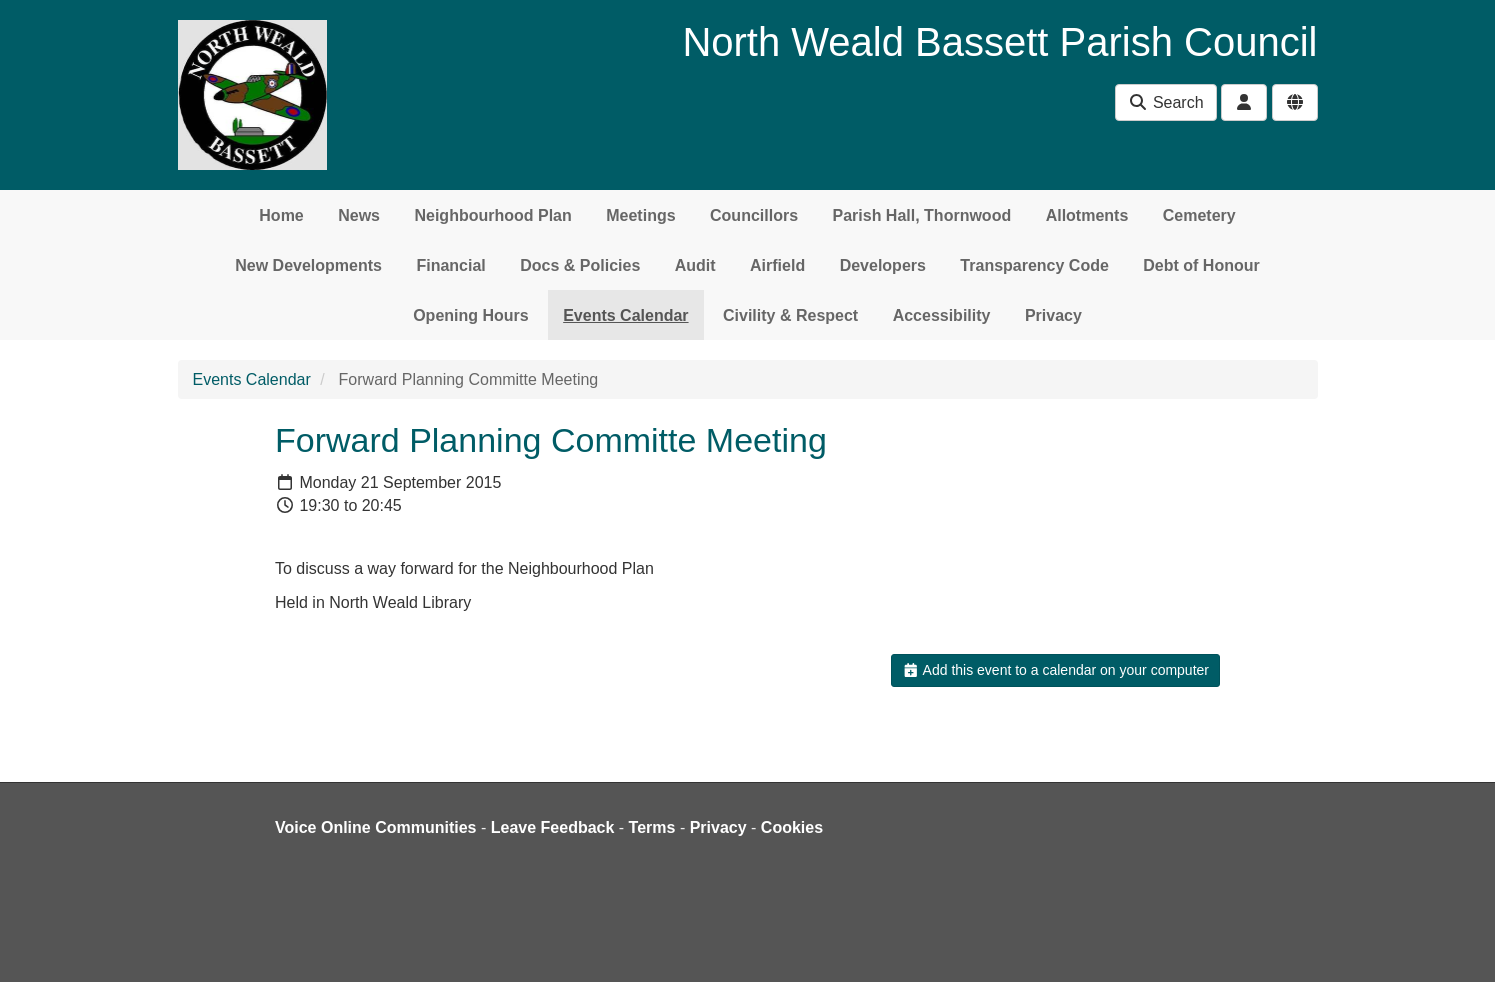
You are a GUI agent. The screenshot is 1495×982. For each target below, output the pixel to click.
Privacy (1053, 315)
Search (1165, 102)
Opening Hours (471, 315)
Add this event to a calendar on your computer (1055, 670)
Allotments (1087, 215)
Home (281, 215)
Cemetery (1199, 215)
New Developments (308, 265)
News (359, 215)
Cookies (792, 827)
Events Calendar (625, 315)
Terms (652, 827)
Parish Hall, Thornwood (922, 215)
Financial (450, 265)
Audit (695, 265)
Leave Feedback (553, 827)
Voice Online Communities (376, 827)
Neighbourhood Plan (492, 215)
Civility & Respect (790, 315)
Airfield (777, 265)
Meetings (640, 215)
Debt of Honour (1201, 265)
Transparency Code (1034, 265)
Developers (883, 265)
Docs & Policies (580, 265)
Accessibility (942, 315)
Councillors (754, 215)
